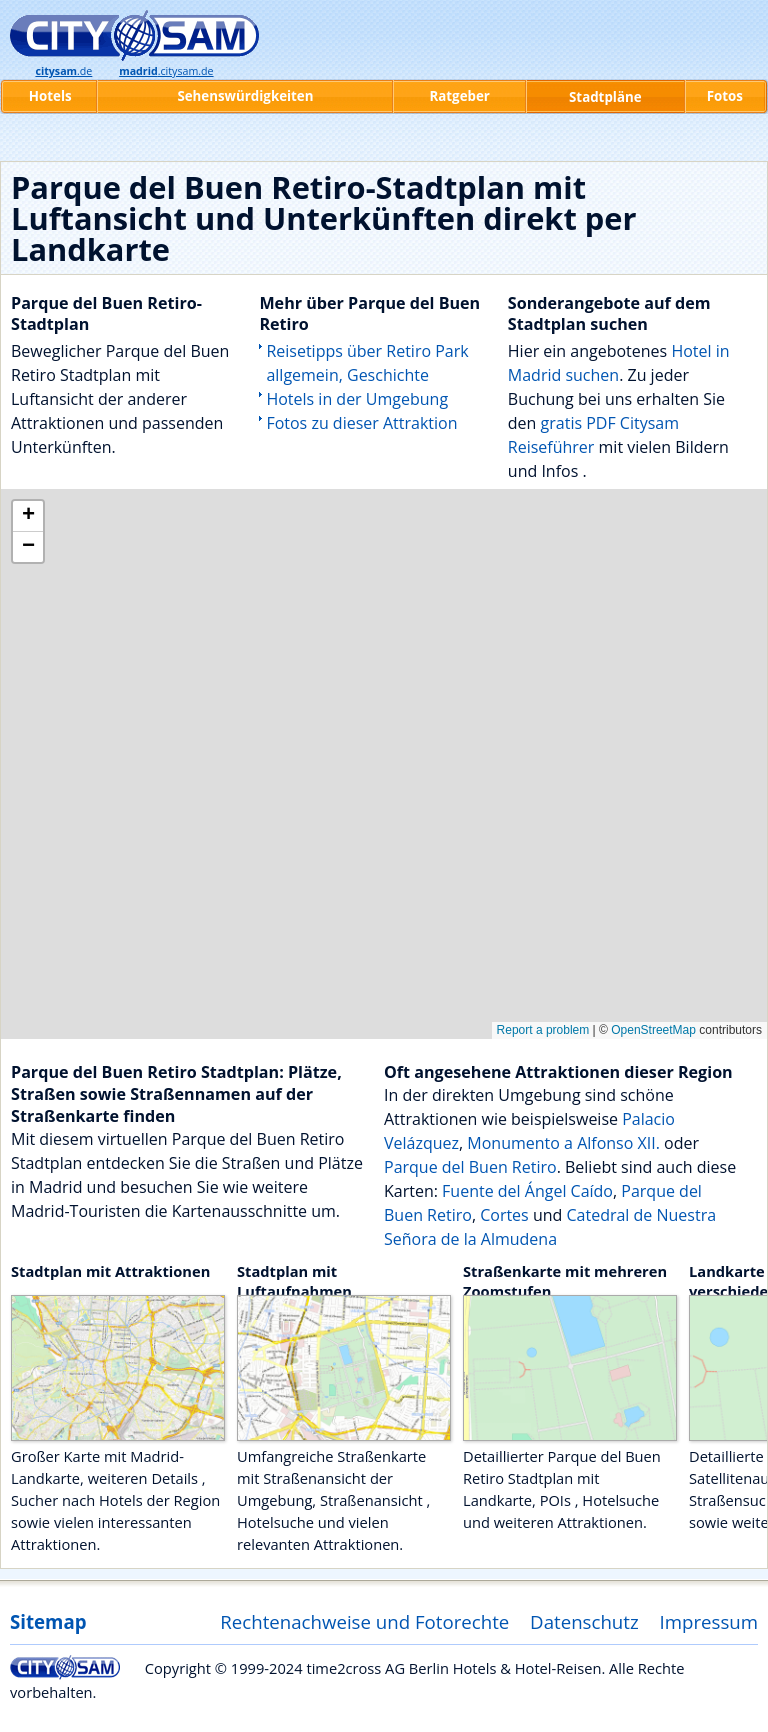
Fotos (725, 96)
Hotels (50, 96)
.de (63, 71)
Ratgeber (459, 96)
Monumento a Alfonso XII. (563, 1143)
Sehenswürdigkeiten (245, 96)
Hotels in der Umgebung (357, 399)
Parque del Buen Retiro (470, 1167)
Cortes (504, 1215)
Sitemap (48, 1621)
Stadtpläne (605, 97)
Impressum (709, 1621)
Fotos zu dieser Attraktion (361, 423)
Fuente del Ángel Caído (527, 1191)
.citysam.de (166, 71)
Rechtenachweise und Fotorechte (364, 1621)
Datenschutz (584, 1621)
